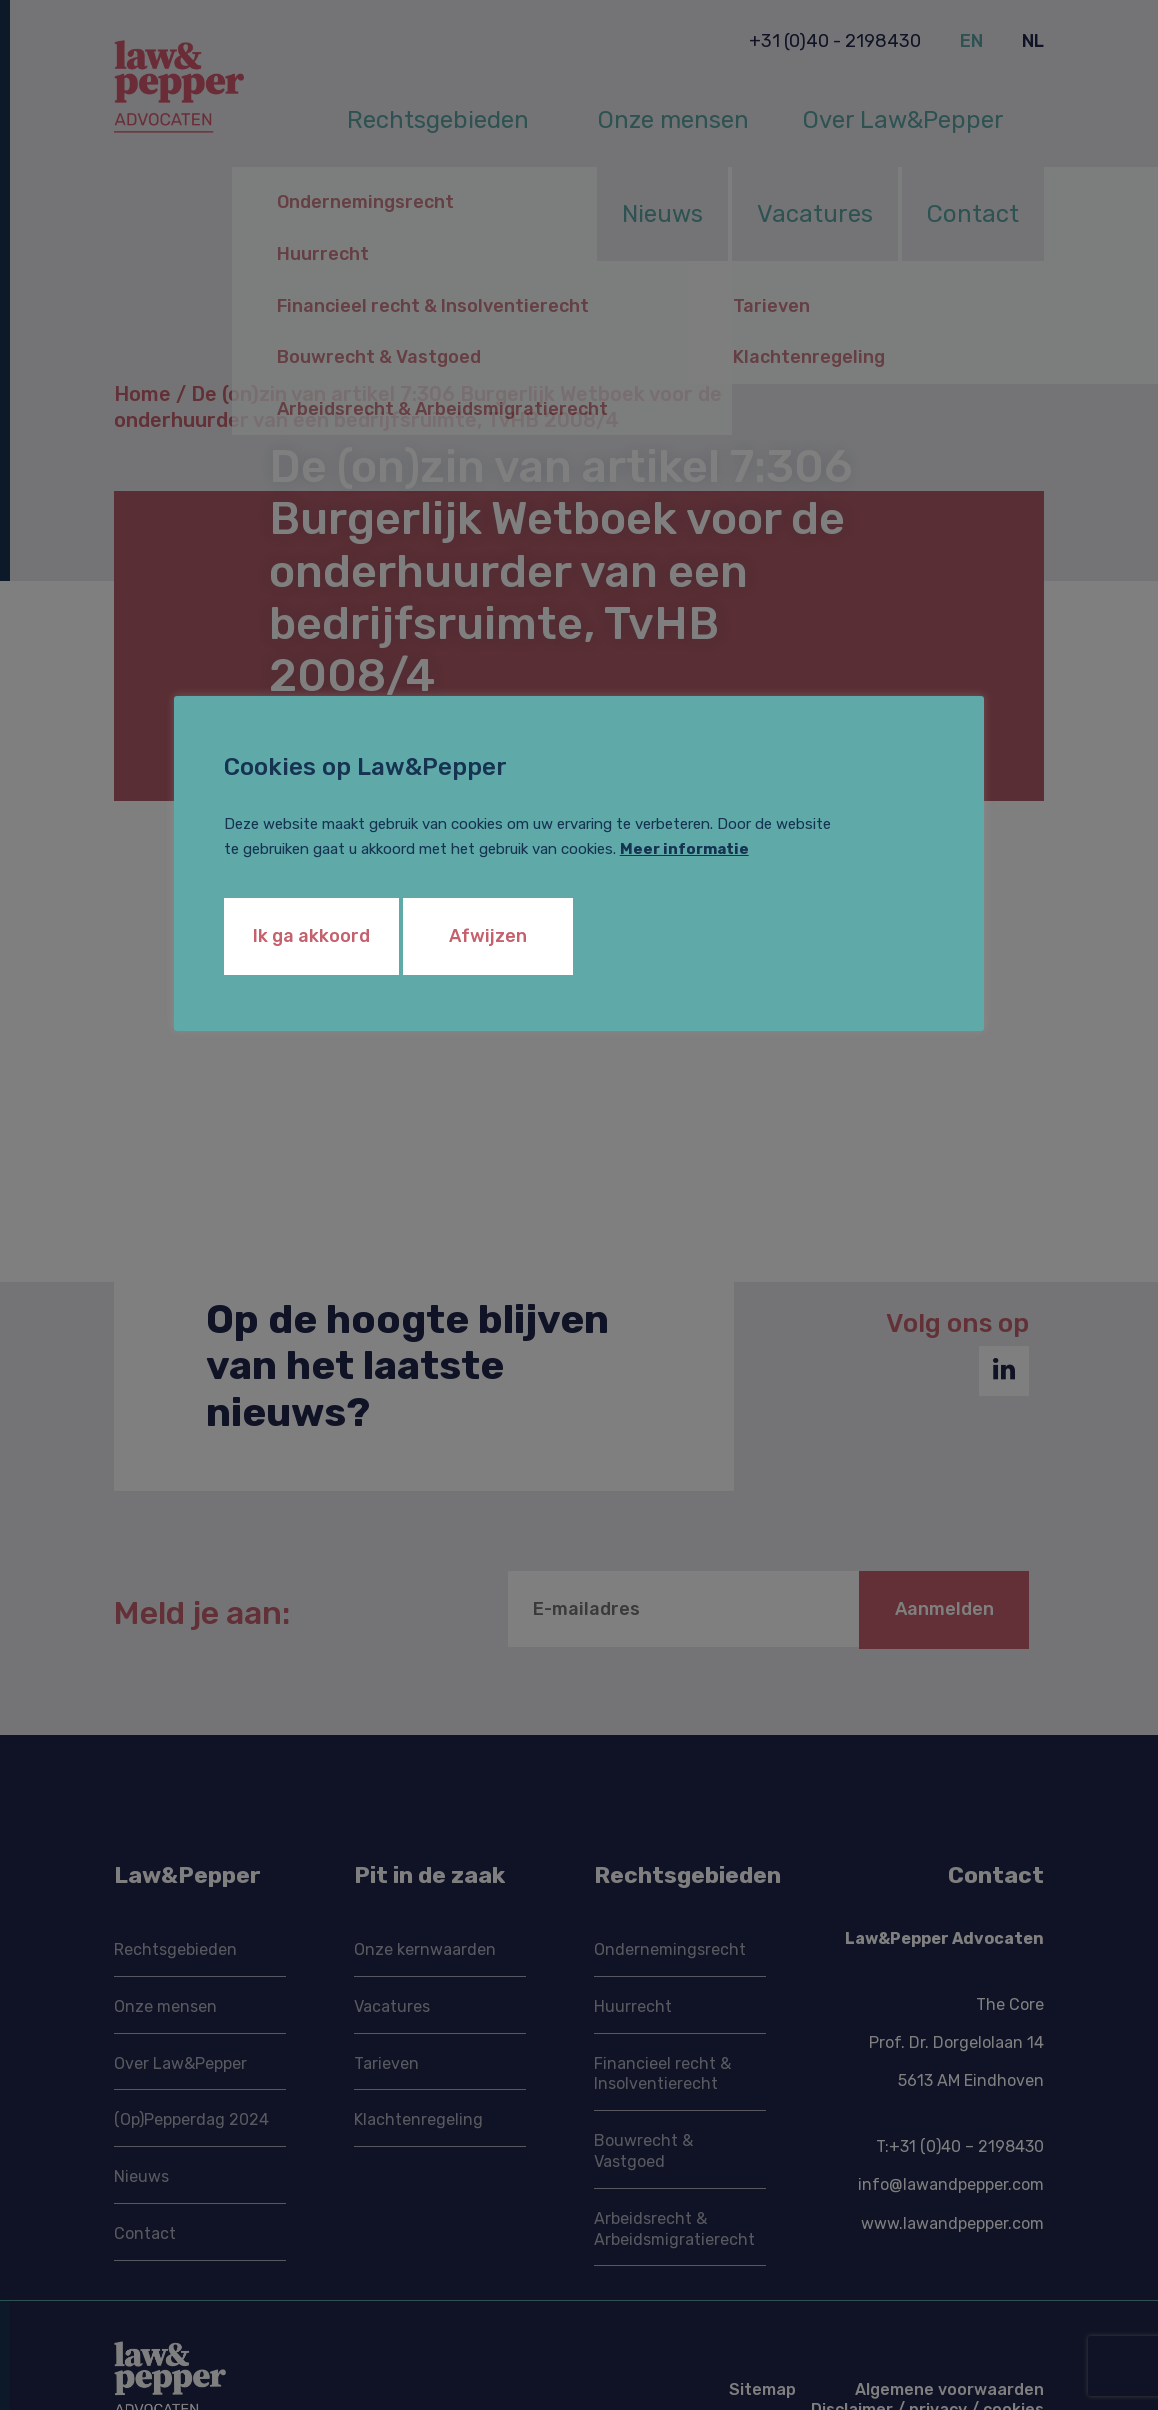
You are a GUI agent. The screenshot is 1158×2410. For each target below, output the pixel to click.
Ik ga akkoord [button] (311, 936)
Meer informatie (684, 849)
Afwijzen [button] (488, 936)
